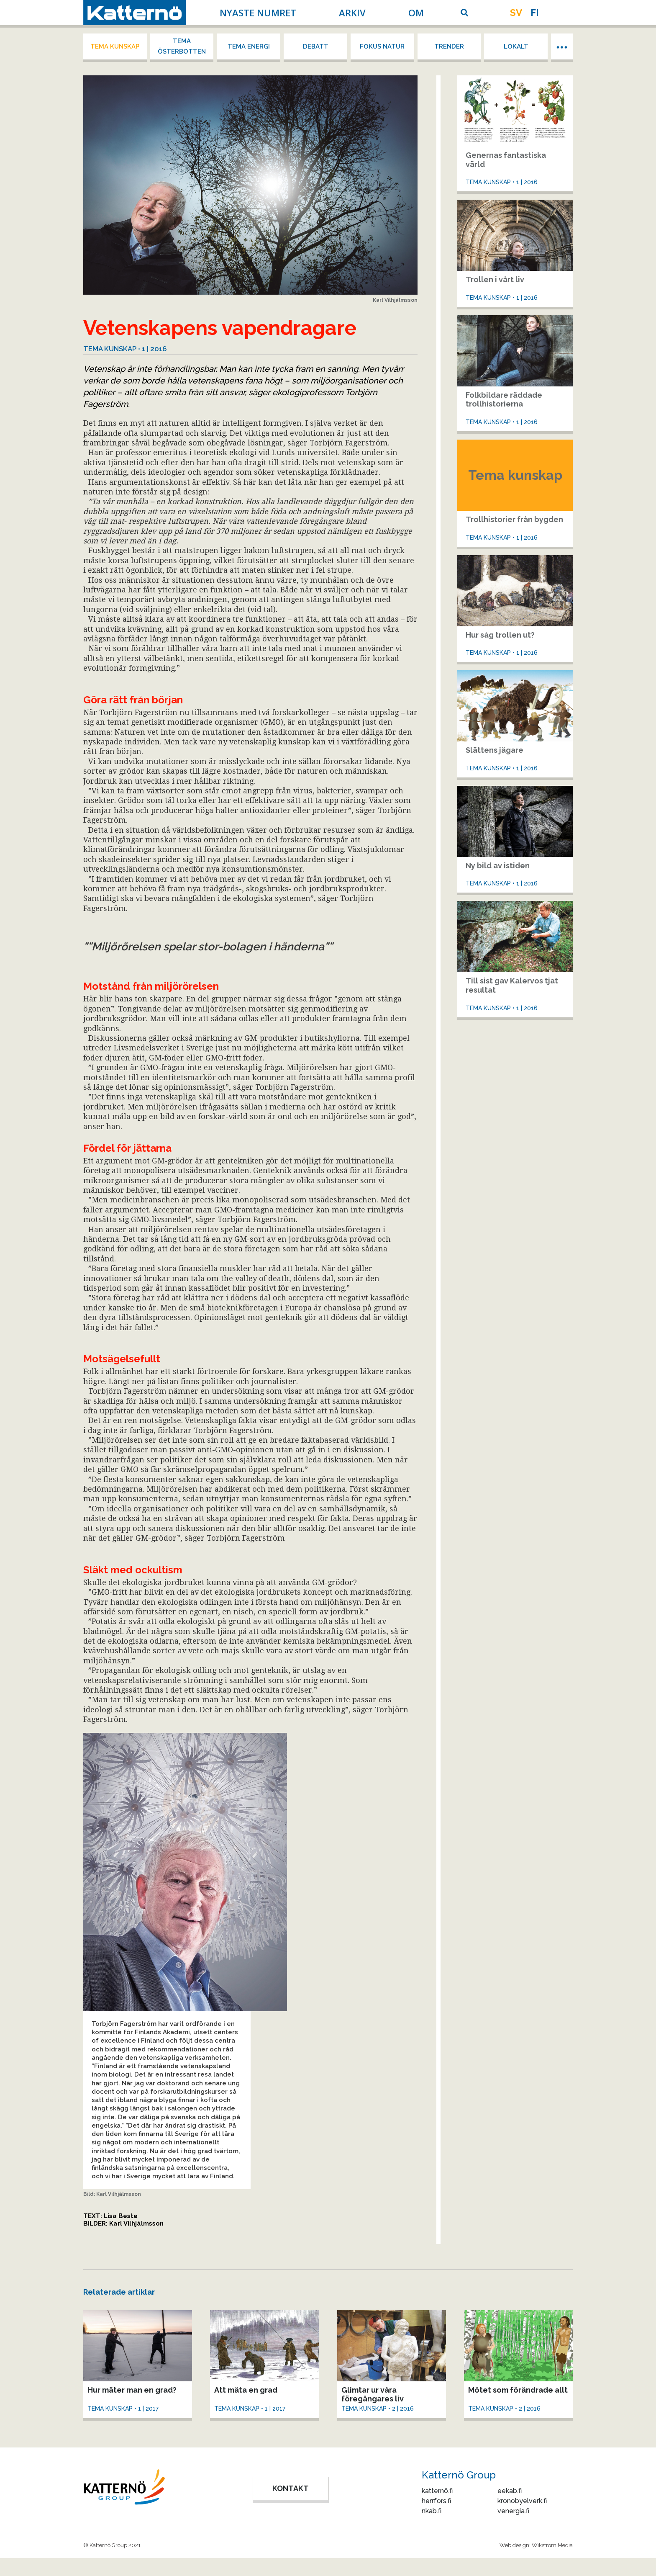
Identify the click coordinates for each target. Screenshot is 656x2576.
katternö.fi (437, 2491)
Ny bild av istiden (498, 865)
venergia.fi (513, 2511)
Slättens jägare (494, 750)
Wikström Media (552, 2545)
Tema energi (249, 46)
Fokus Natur (382, 46)
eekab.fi (509, 2491)
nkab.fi (431, 2511)
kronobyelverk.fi (522, 2501)
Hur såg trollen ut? (500, 634)
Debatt (315, 46)
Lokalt (516, 46)
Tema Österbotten (182, 46)
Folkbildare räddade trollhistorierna (504, 400)
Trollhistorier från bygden (514, 519)
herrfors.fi (436, 2501)
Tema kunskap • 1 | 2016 (125, 349)
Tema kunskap (114, 46)
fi (534, 12)
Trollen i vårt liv (495, 279)
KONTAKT (290, 2488)
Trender (449, 46)
